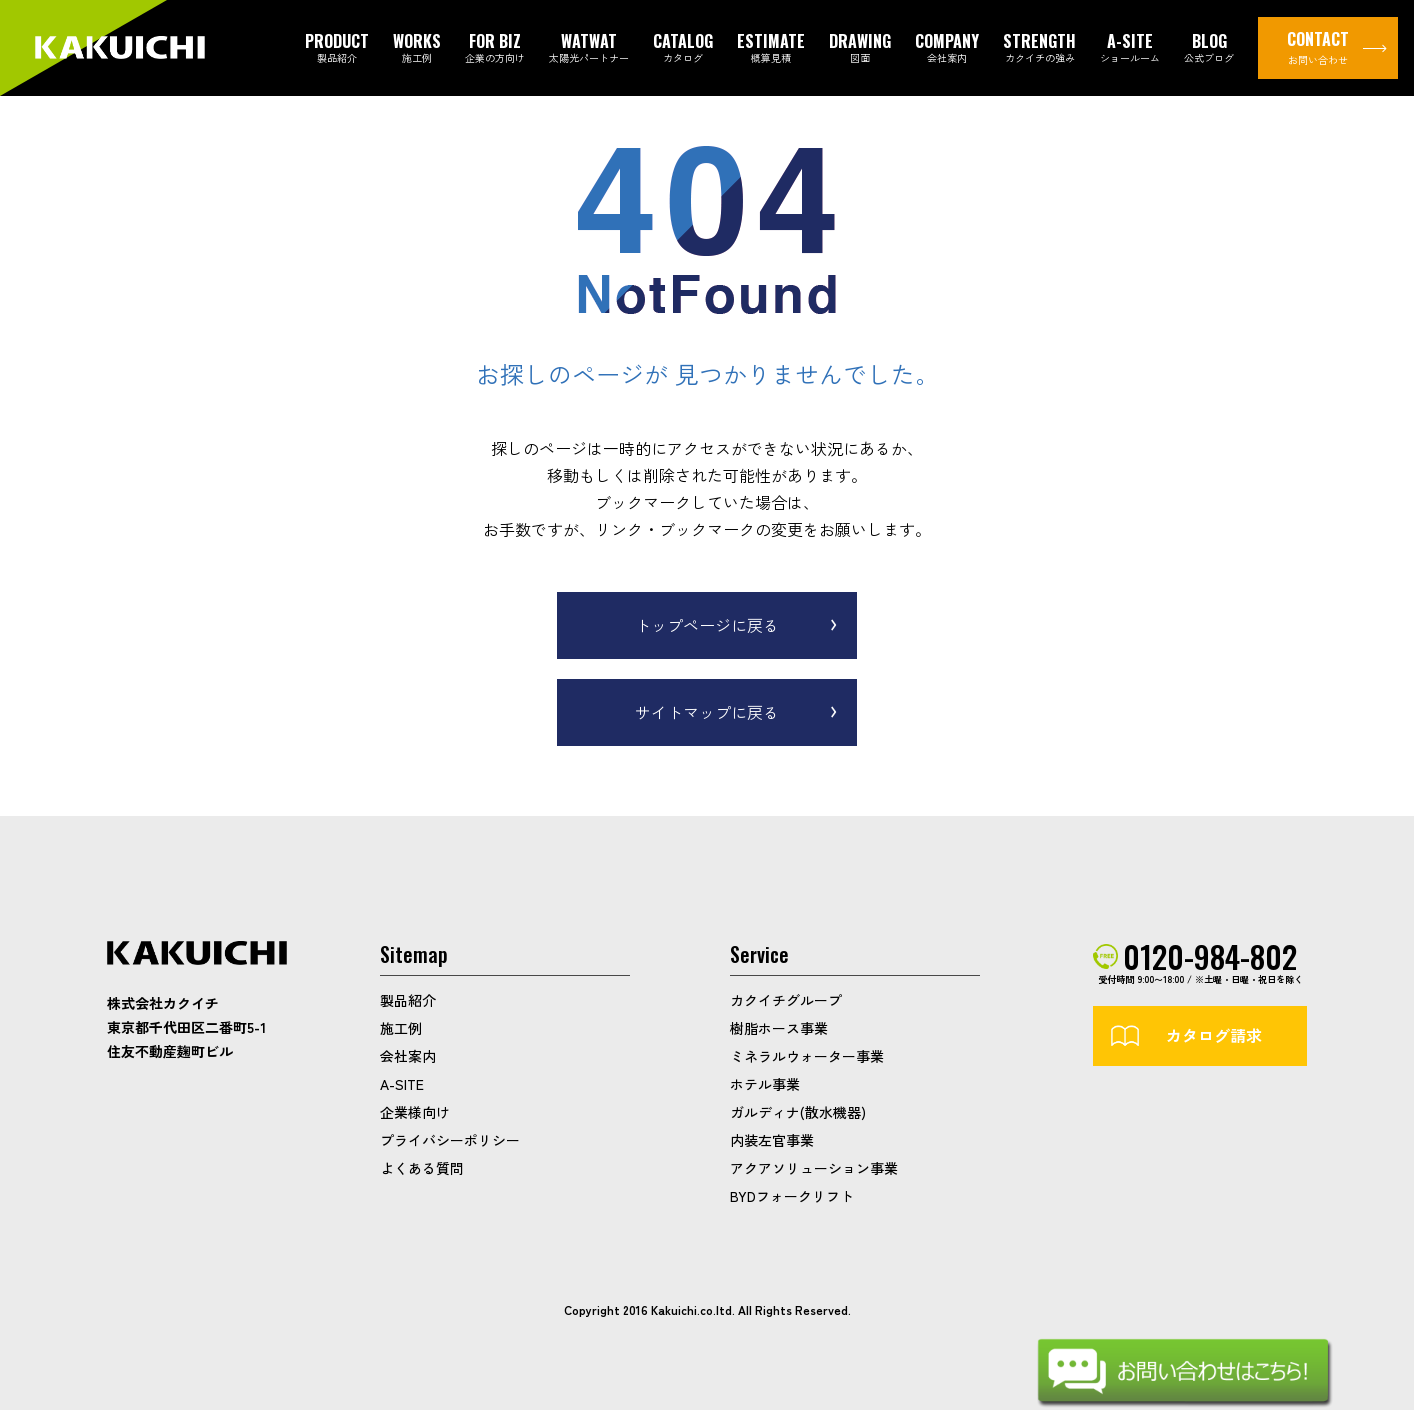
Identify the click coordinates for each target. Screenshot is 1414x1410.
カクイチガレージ (120, 48)
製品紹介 (408, 1000)
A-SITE (402, 1084)
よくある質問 (422, 1168)
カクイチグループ (786, 1000)
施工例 (401, 1028)
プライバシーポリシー (450, 1140)
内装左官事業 (772, 1140)
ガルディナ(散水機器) (798, 1112)
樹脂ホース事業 (779, 1028)
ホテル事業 (765, 1084)
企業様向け (415, 1112)
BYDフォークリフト (792, 1196)
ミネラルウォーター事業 (807, 1056)
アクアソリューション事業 (814, 1168)
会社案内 (408, 1056)
